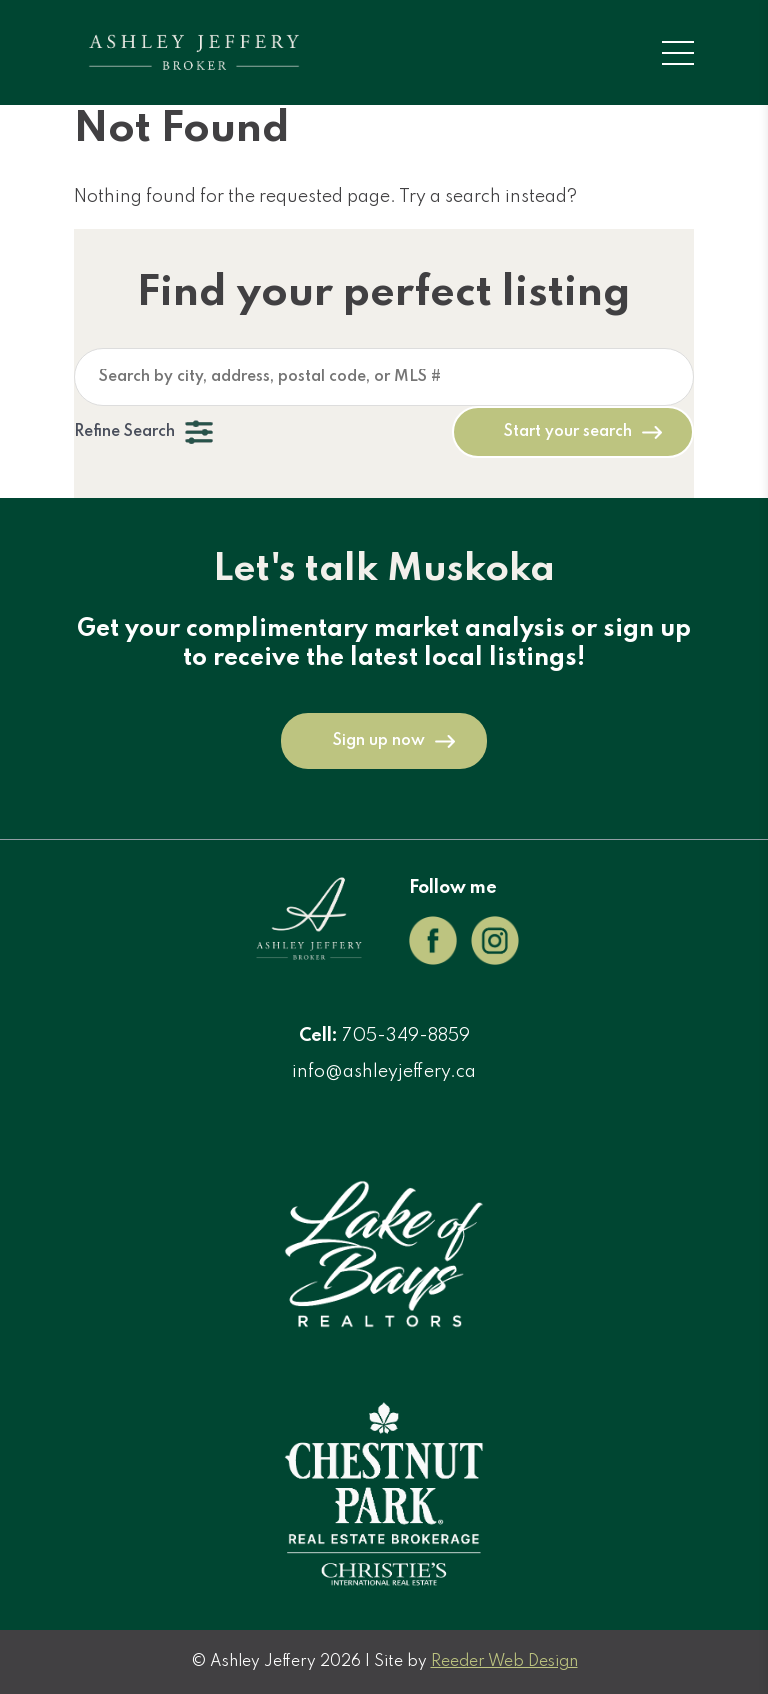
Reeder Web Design (504, 1662)
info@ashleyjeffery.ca (384, 1072)
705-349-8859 (406, 1036)
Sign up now (379, 741)
